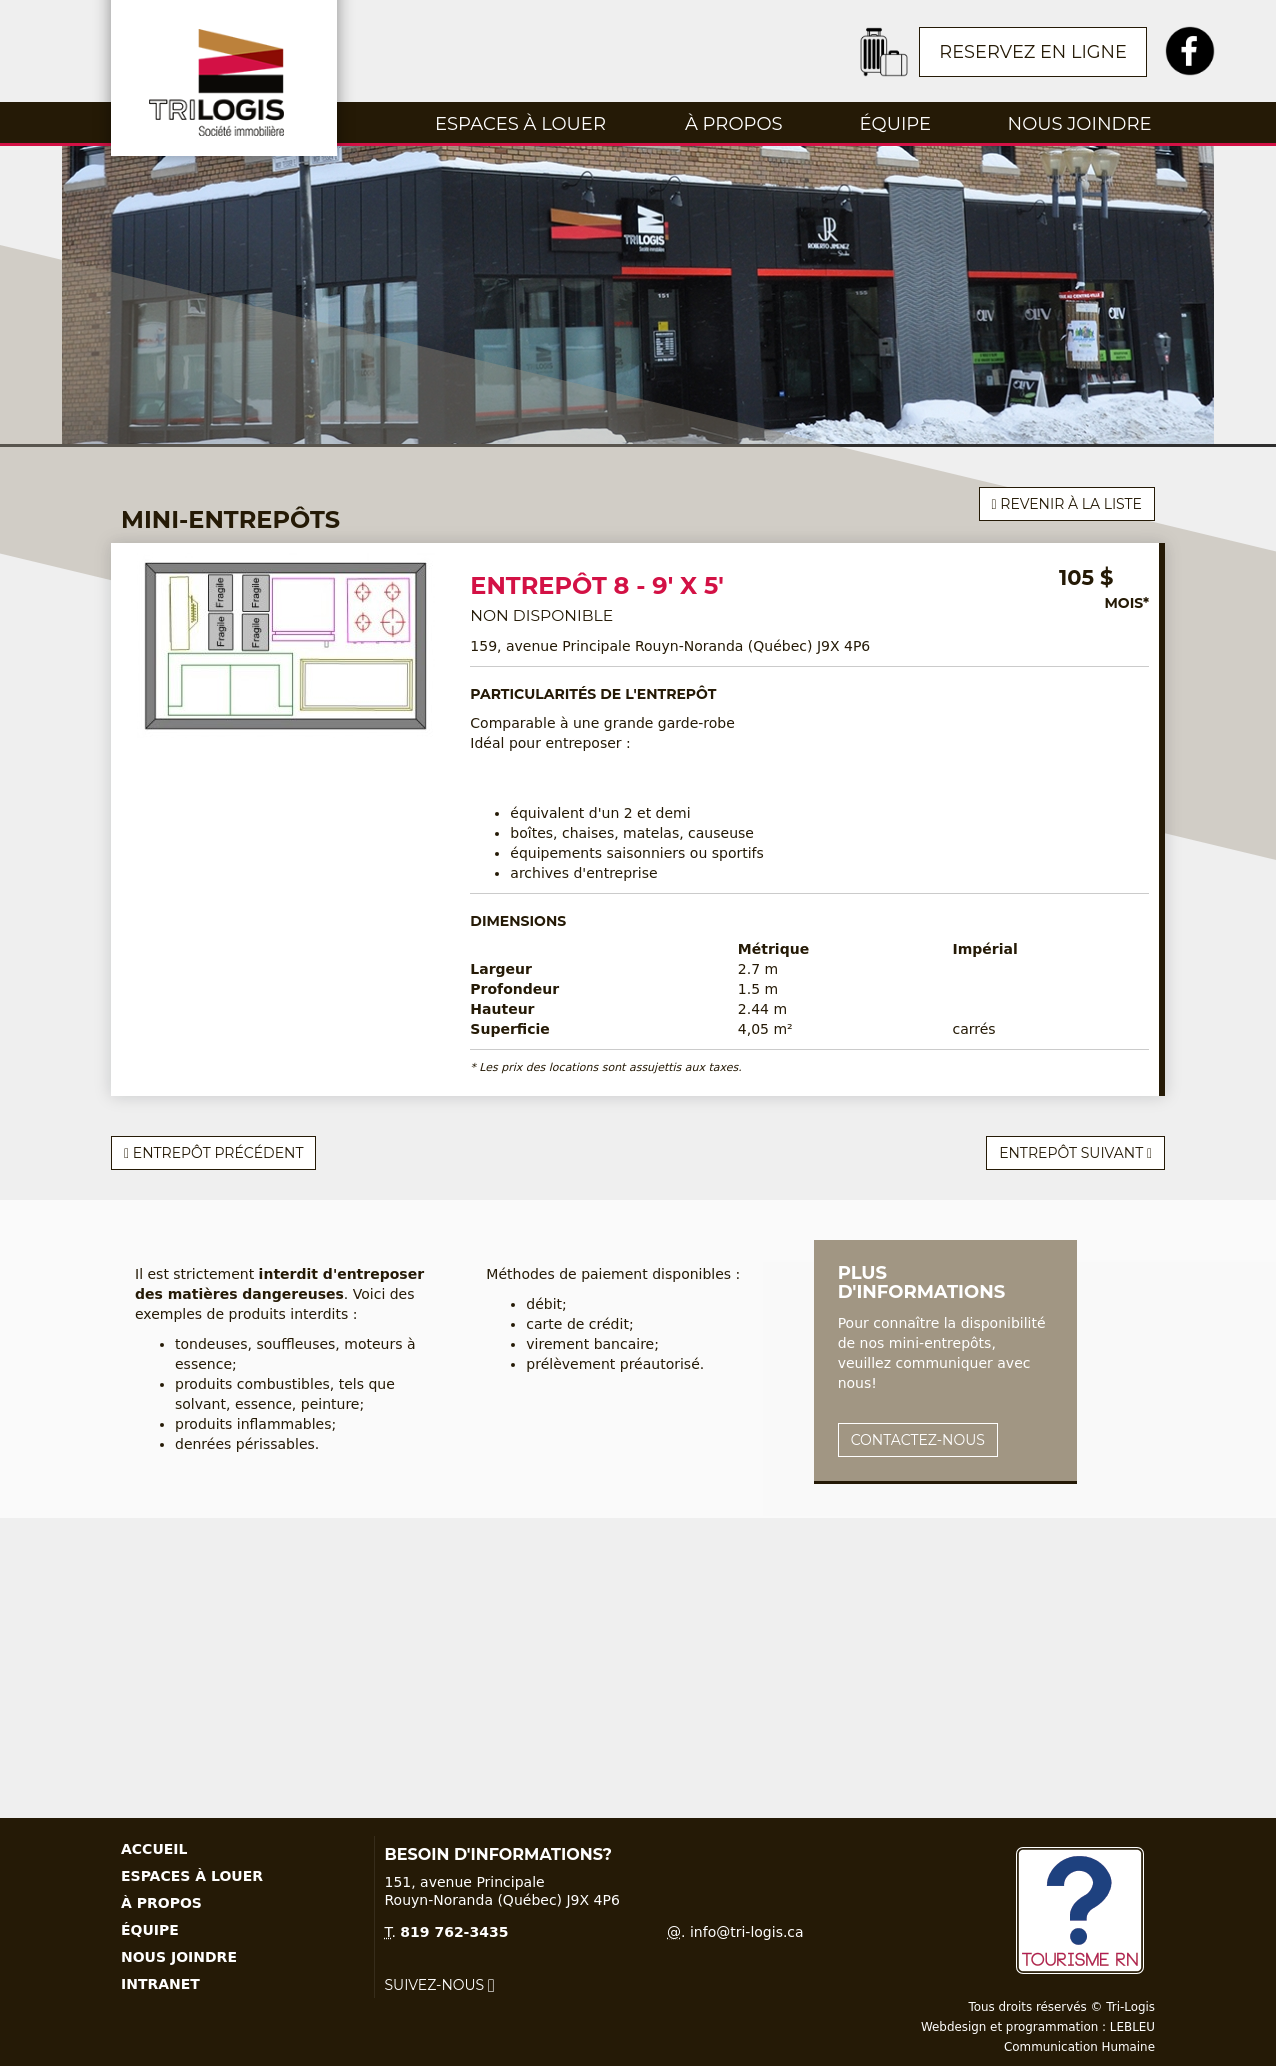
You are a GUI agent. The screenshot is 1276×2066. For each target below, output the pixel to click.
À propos (734, 124)
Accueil (154, 1849)
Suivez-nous (440, 1985)
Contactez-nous (918, 1440)
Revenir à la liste (1067, 504)
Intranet (160, 1984)
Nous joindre (1080, 124)
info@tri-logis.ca (747, 1932)
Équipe (895, 124)
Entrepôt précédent (213, 1153)
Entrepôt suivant (1075, 1153)
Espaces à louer (520, 124)
